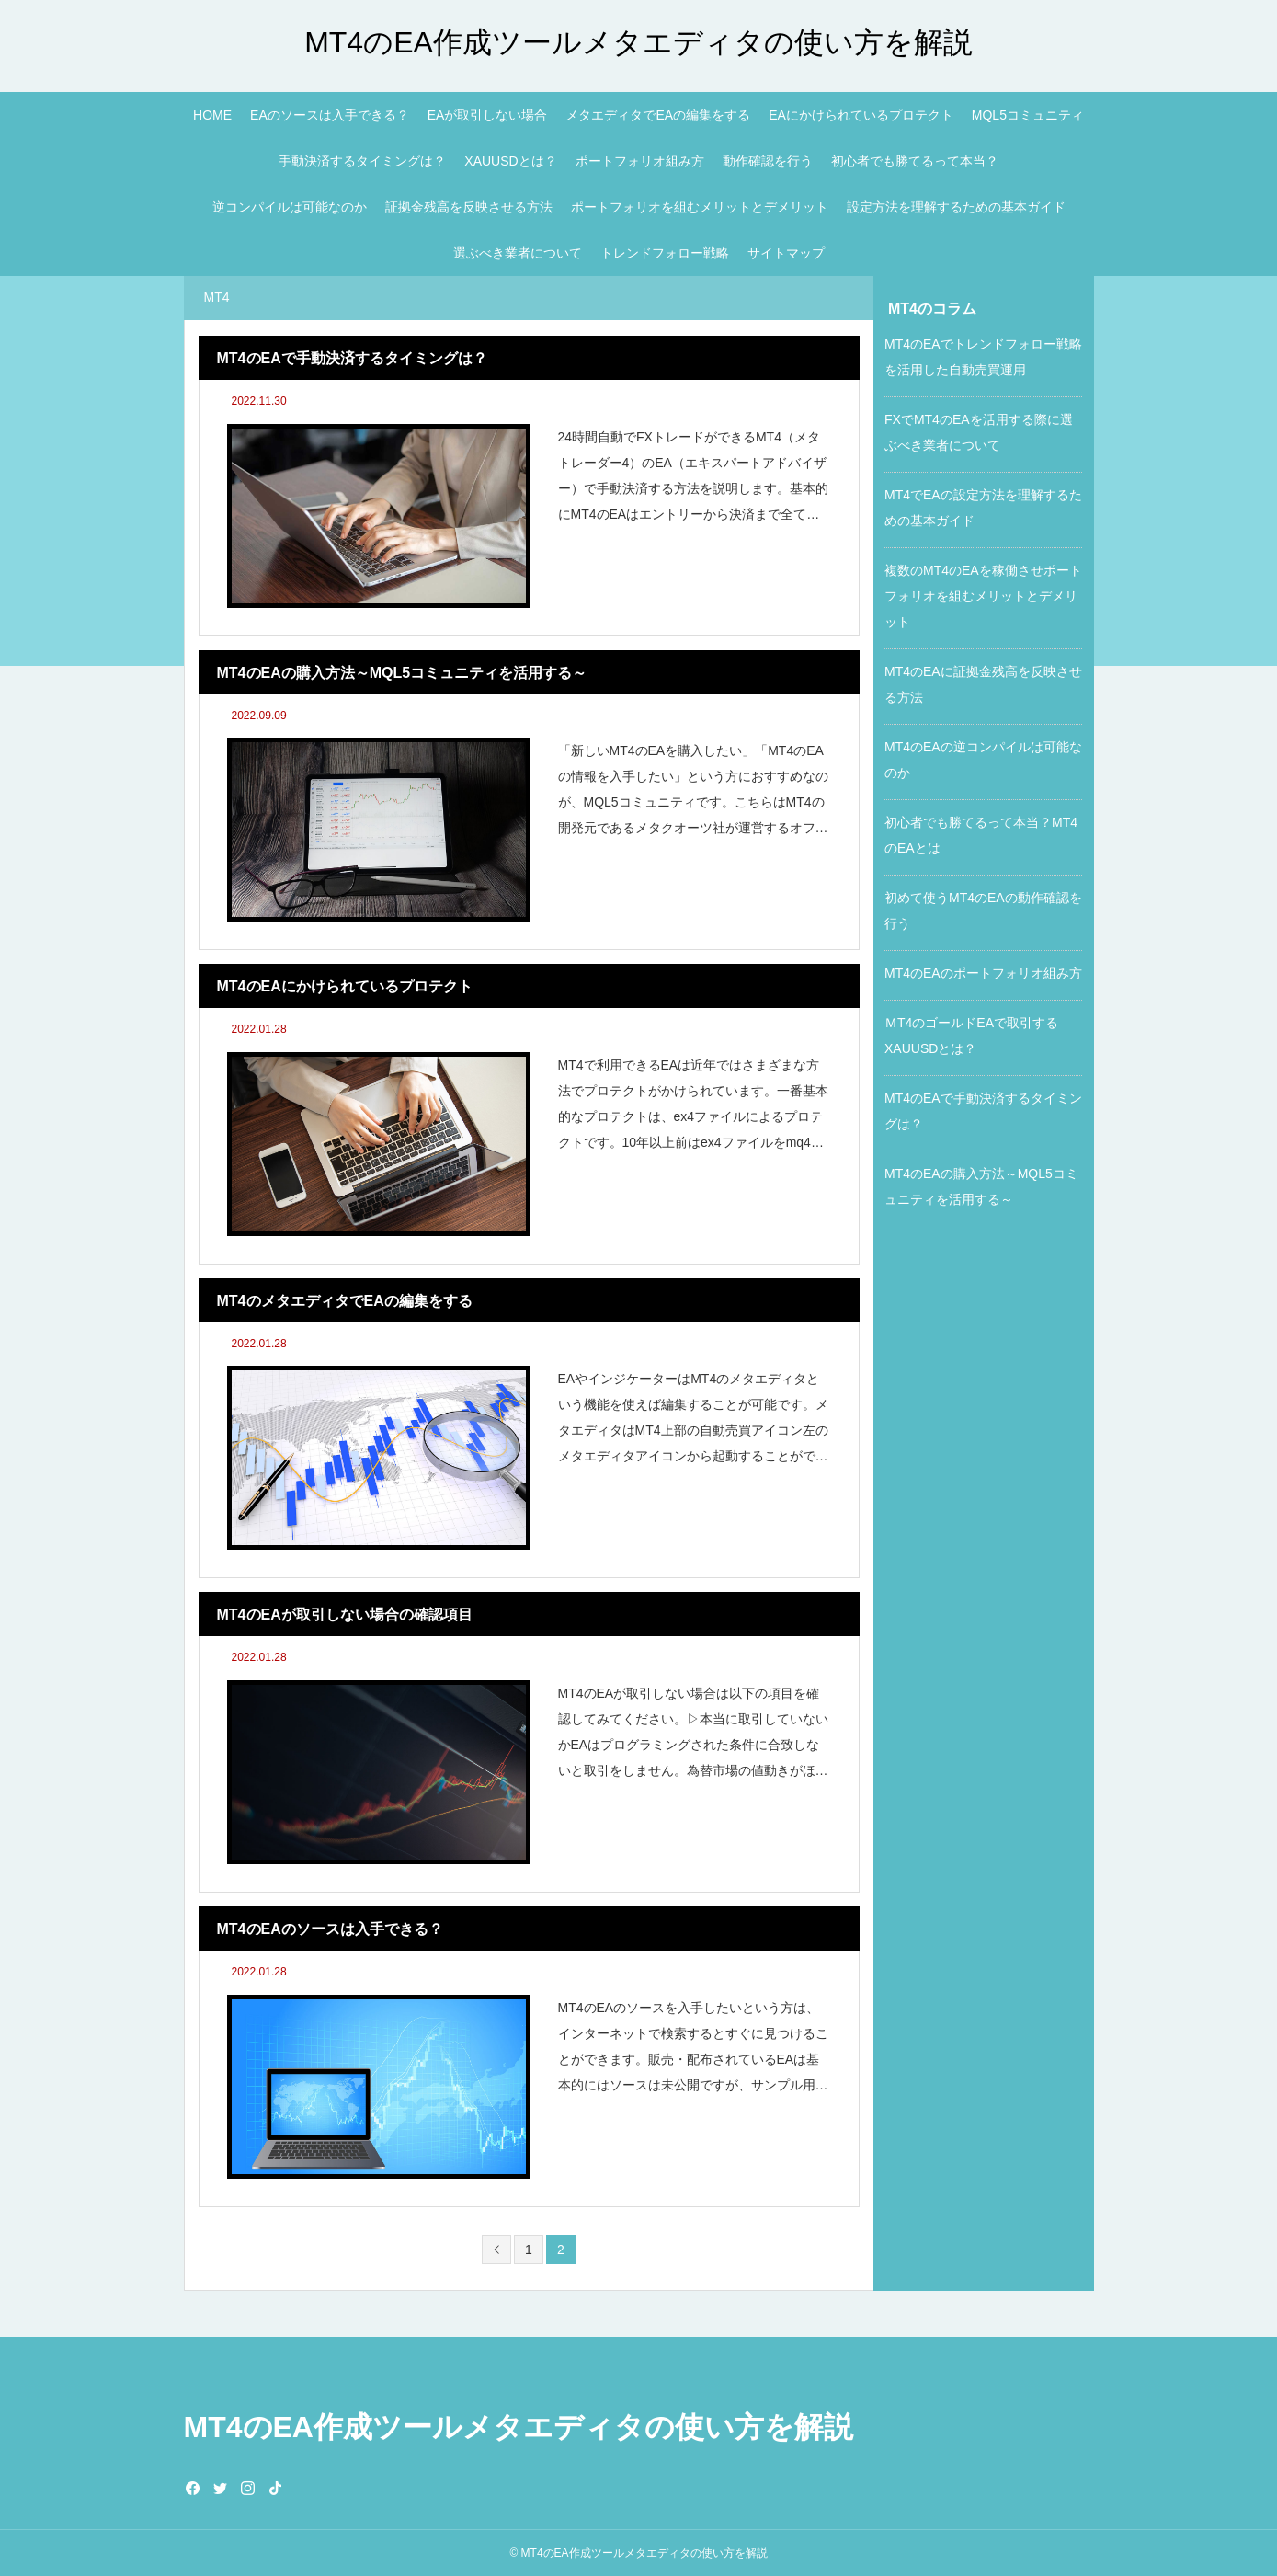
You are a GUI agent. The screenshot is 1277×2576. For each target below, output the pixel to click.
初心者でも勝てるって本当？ (914, 161)
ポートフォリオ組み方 (640, 161)
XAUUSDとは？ (510, 161)
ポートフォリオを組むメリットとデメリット (699, 207)
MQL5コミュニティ (1028, 115)
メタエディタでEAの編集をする (657, 115)
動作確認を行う (768, 161)
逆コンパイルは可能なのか (289, 207)
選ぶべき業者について (517, 253)
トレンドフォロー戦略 (664, 253)
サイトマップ (786, 253)
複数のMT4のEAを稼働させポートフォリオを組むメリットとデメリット (983, 596)
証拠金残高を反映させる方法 (469, 207)
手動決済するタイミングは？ (362, 161)
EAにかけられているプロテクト (861, 115)
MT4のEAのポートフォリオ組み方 (983, 973)
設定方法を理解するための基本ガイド (956, 207)
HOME (212, 115)
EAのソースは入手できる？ (329, 115)
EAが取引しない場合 (488, 115)
